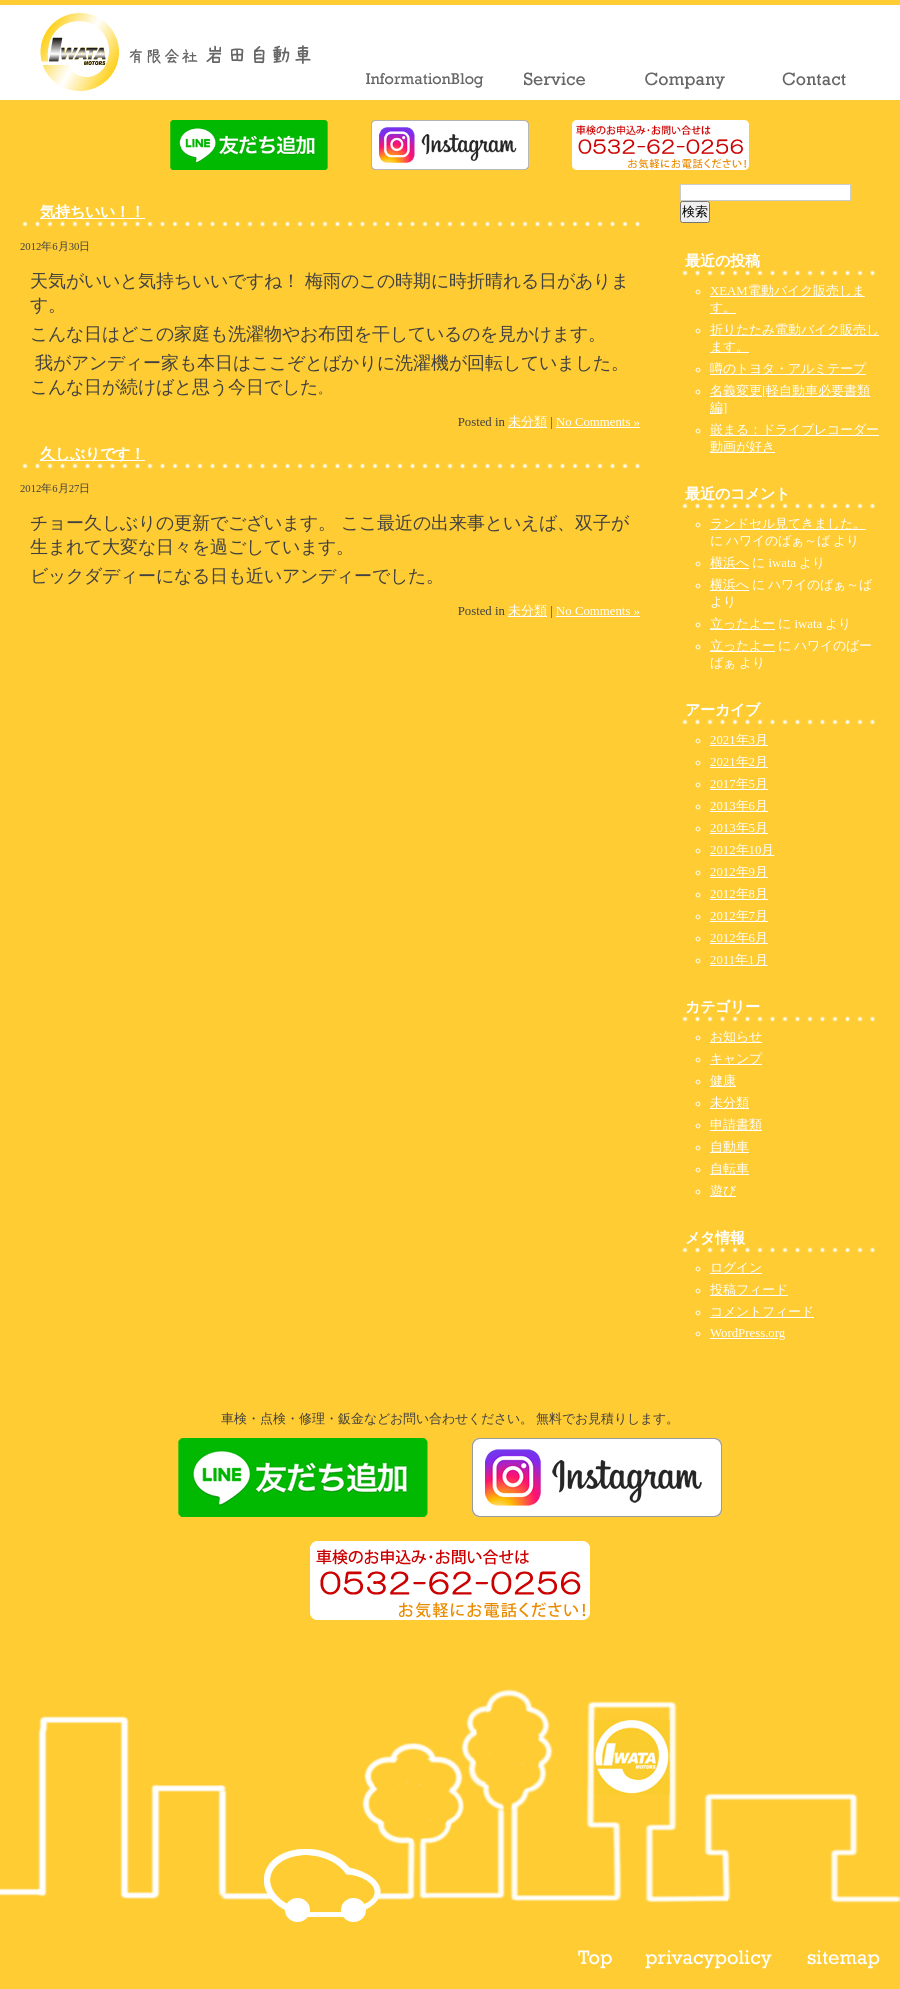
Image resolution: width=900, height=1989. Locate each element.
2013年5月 (739, 828)
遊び (723, 1191)
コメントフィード (762, 1312)
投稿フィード (749, 1290)
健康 (723, 1081)
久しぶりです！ (92, 453)
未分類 (527, 422)
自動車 (729, 1147)
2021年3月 (739, 740)
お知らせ (736, 1037)
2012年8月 (739, 894)
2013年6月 (739, 806)
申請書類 (736, 1125)
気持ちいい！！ (92, 211)
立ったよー (742, 624)
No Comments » (598, 422)
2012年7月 (739, 916)
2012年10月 (742, 850)
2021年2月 (739, 762)
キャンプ (736, 1059)
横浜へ (729, 563)
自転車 (729, 1169)
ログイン (736, 1268)
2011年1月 (739, 960)
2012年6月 (739, 938)
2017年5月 (739, 784)
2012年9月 (739, 872)
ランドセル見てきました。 (788, 524)
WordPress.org (747, 1333)
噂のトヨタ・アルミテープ (788, 369)
